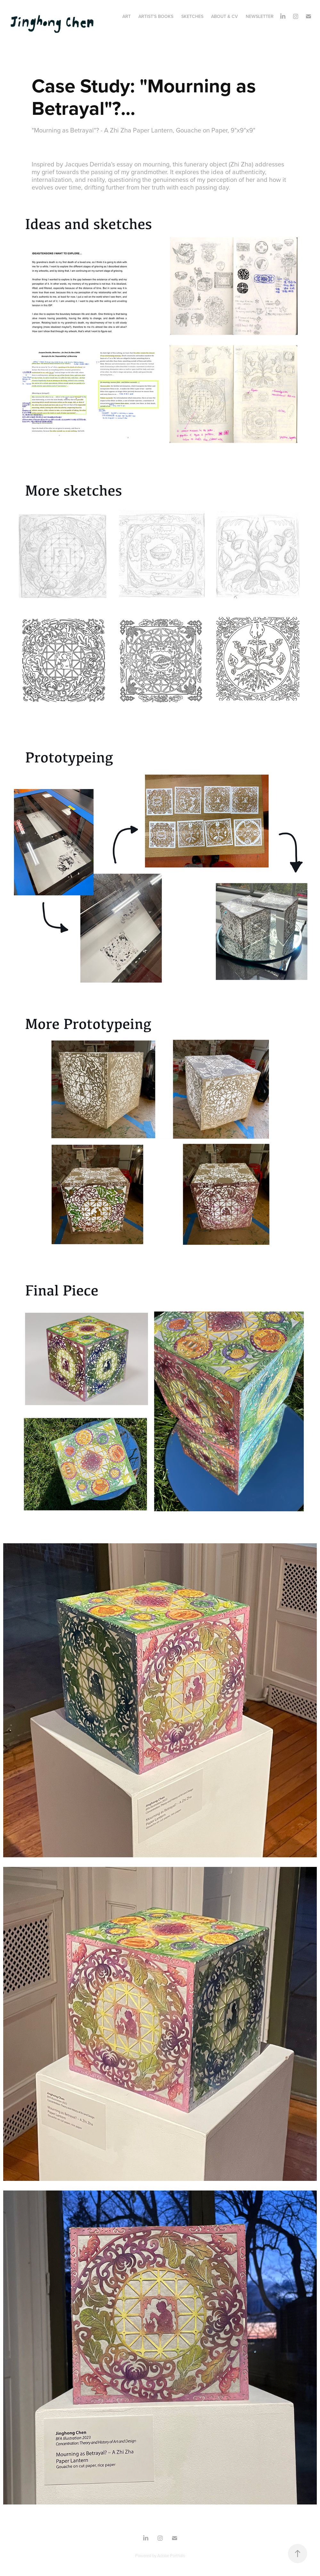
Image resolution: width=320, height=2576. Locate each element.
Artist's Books (155, 16)
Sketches (192, 16)
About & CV (224, 16)
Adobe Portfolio (171, 2555)
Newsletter (260, 16)
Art (126, 16)
